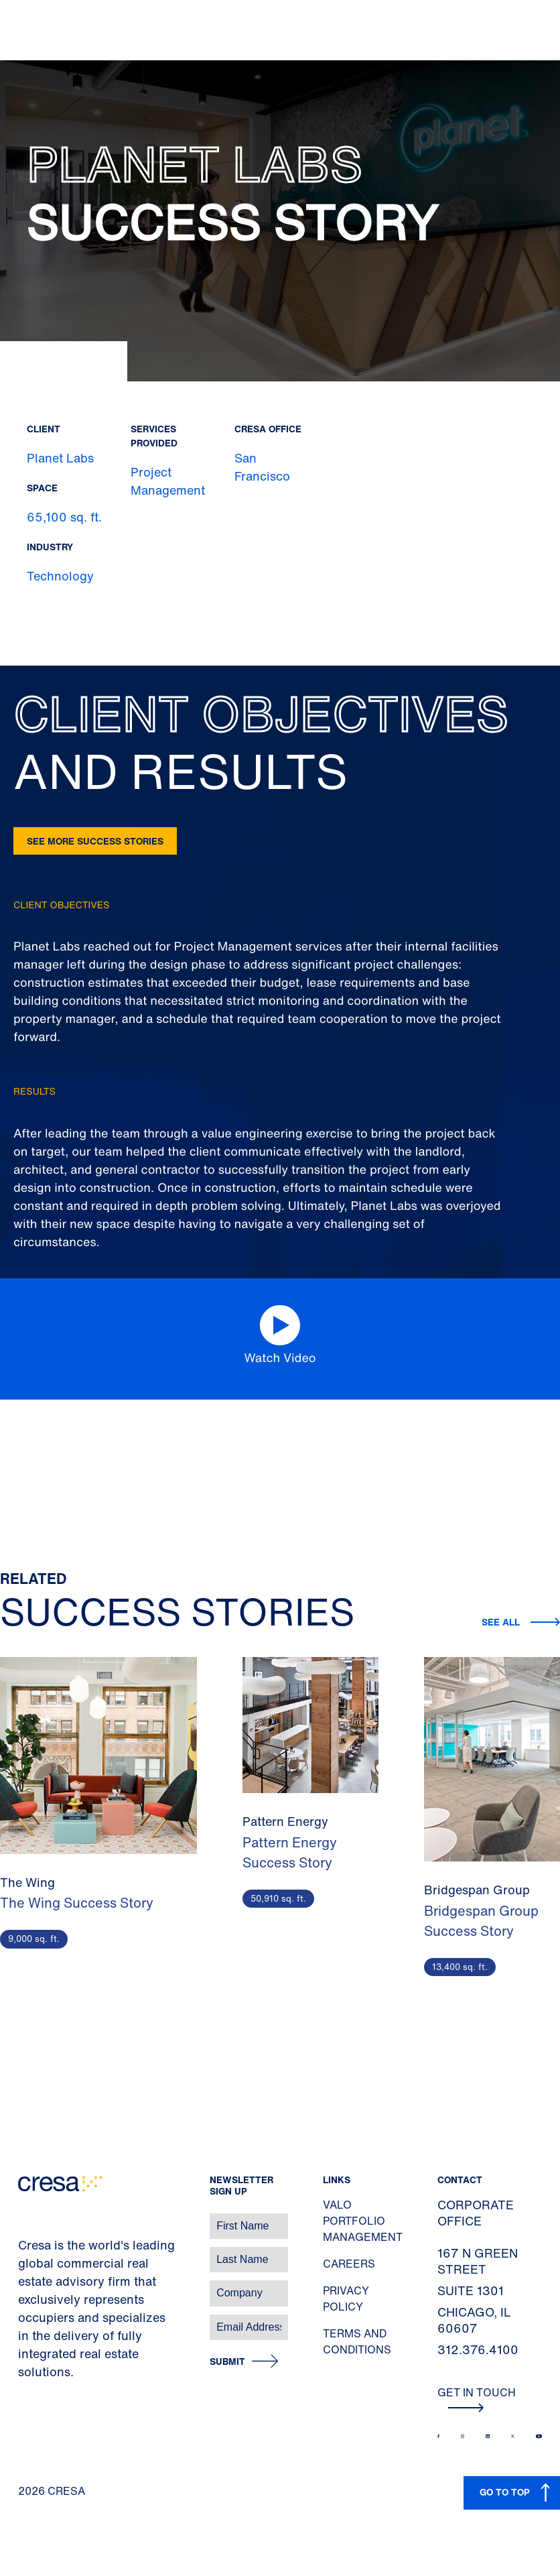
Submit (227, 2362)
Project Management (168, 481)
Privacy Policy (346, 2298)
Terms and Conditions (357, 2341)
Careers (349, 2264)
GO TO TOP (505, 2492)
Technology (60, 576)
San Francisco (262, 467)
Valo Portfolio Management (363, 2221)
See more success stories (95, 841)
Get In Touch (476, 2398)
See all (501, 1622)
